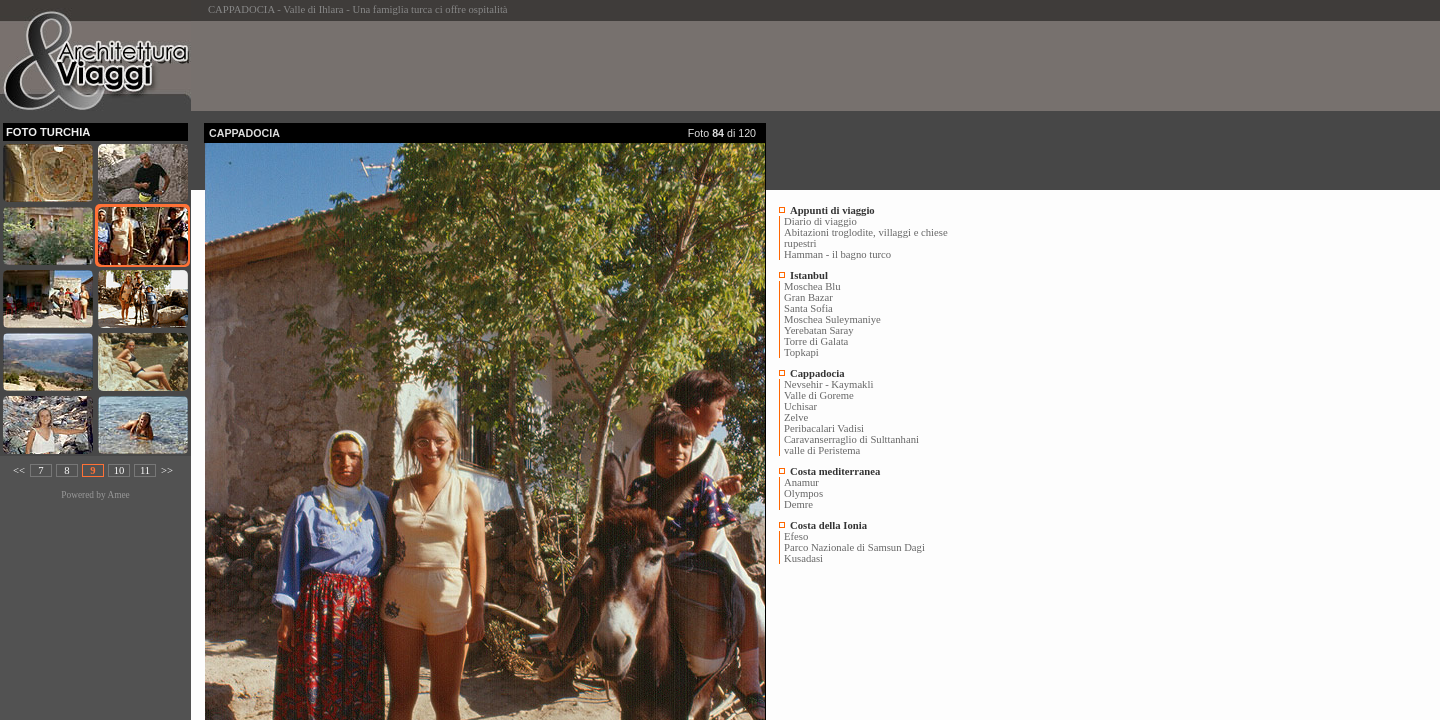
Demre (798, 504)
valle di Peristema (822, 450)
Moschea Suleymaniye (832, 319)
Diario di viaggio (820, 221)
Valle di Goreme (819, 395)
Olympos (803, 493)
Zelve (796, 417)
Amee (118, 495)
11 (145, 470)
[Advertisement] (568, 66)
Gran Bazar (808, 297)
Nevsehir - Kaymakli (828, 384)
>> (167, 470)
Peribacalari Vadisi (824, 428)
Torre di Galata (816, 341)
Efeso (796, 536)
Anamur (801, 482)
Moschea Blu (812, 286)
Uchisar (800, 406)
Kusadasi (803, 558)
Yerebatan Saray (819, 330)
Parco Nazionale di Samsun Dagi (854, 547)
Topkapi (801, 352)
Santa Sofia (808, 308)
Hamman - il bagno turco (837, 254)
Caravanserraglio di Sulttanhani (851, 439)
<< (19, 470)
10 (119, 470)
